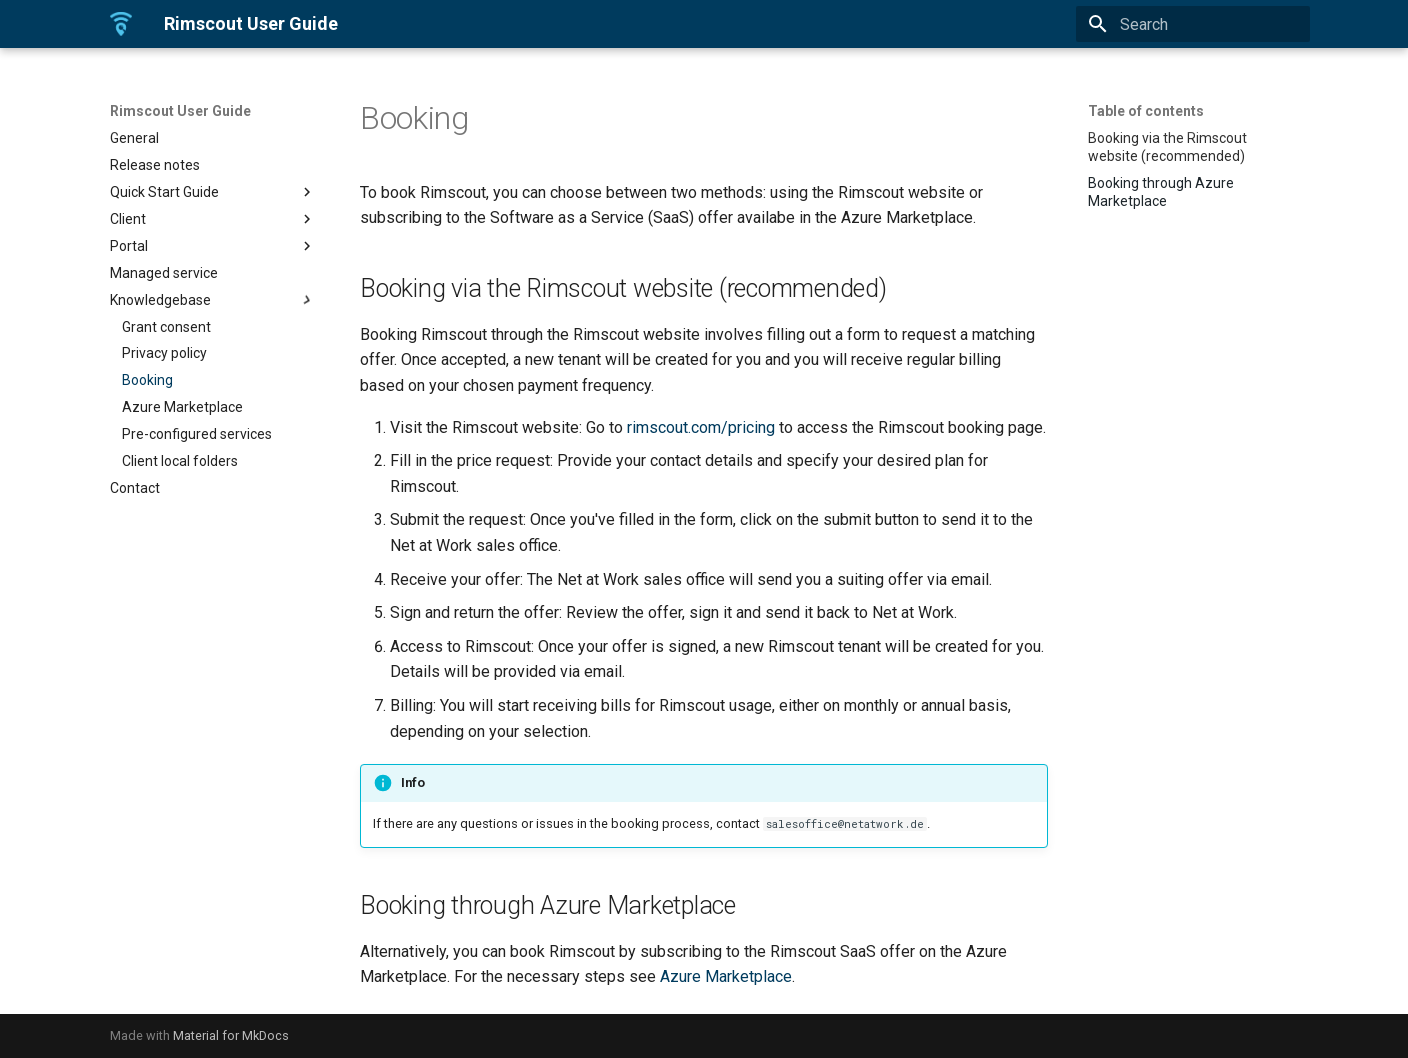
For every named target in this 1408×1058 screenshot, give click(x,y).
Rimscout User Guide (180, 111)
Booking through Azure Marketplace (1161, 192)
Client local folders (180, 461)
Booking (147, 380)
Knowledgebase (213, 300)
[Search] (1193, 24)
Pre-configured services (197, 434)
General (134, 138)
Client (213, 219)
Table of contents (1146, 111)
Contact (135, 488)
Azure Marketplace (182, 407)
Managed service (164, 273)
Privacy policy (164, 353)
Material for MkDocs (231, 1035)
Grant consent (166, 327)
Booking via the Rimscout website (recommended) (1167, 147)
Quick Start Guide (213, 192)
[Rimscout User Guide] (121, 24)
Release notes (155, 165)
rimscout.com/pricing (701, 427)
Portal (213, 246)
